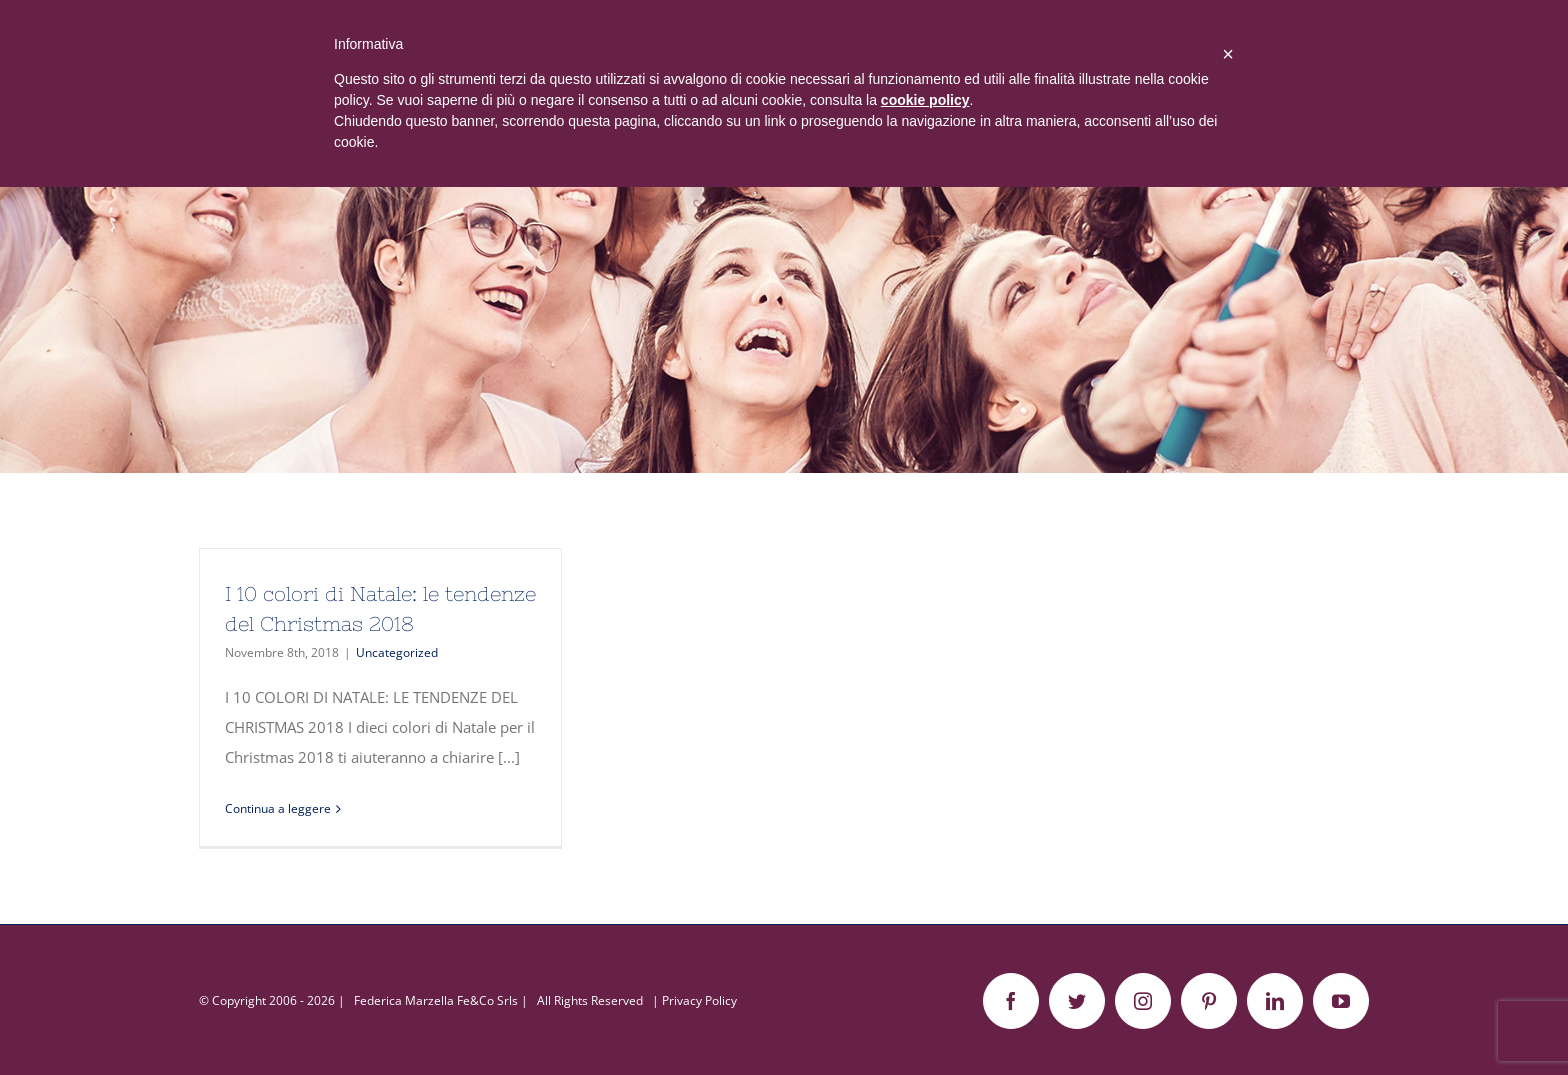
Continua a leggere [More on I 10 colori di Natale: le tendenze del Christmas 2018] (278, 808)
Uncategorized (397, 652)
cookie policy (925, 100)
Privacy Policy (699, 1000)
